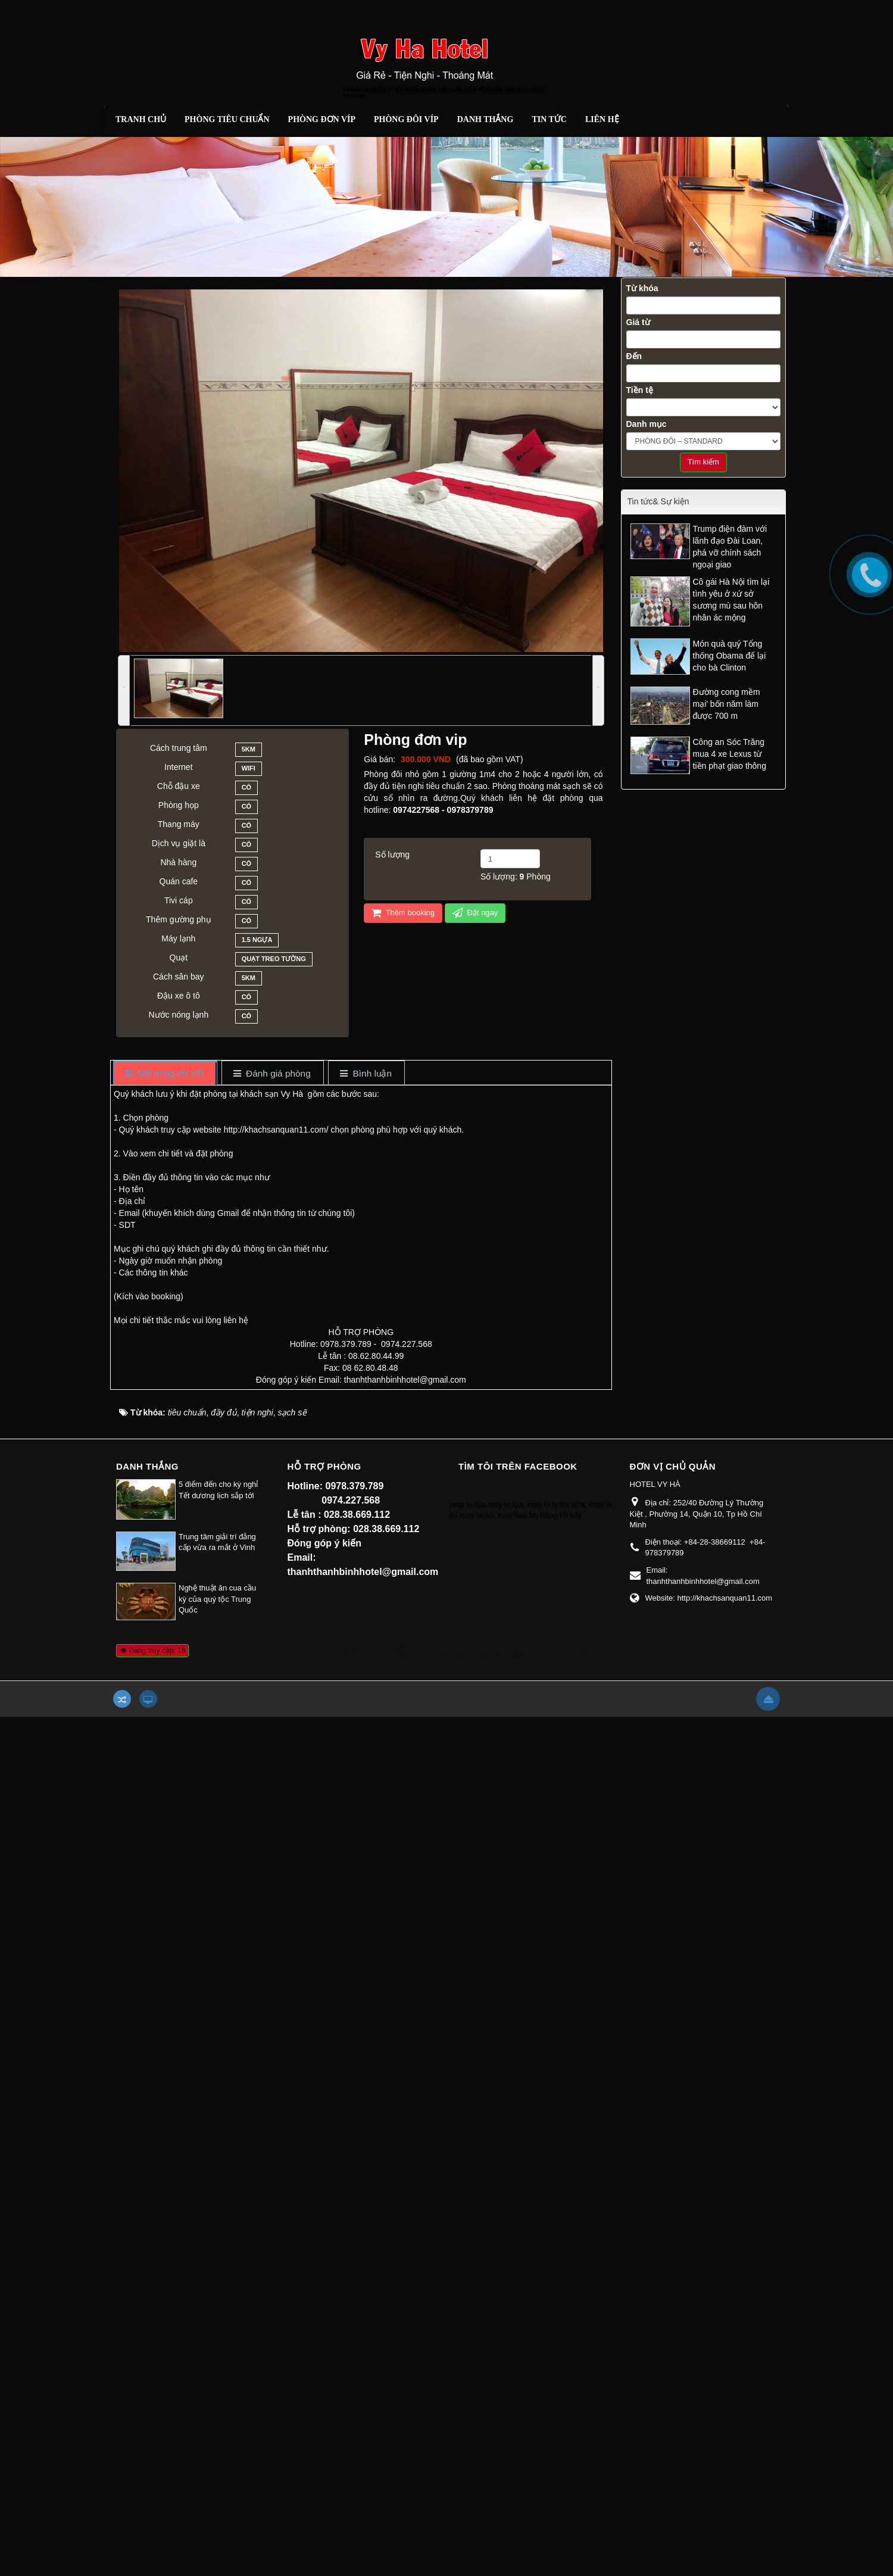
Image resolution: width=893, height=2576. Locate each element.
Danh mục (646, 424)
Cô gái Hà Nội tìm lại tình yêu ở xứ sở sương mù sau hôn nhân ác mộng (731, 599)
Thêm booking (403, 912)
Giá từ (638, 322)
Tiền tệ (639, 390)
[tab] (165, 1074)
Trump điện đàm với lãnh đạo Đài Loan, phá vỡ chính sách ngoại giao (730, 546)
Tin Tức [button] (549, 119)
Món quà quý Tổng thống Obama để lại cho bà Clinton (729, 655)
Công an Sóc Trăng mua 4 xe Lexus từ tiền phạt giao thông (729, 754)
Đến (634, 356)
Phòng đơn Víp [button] (321, 119)
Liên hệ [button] (602, 119)
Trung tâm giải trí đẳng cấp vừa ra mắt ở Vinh (217, 1542)
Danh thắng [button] (485, 119)
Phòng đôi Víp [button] (406, 119)
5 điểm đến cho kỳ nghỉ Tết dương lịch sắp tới (218, 1490)
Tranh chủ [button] (140, 119)
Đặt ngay (475, 912)
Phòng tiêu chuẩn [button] (227, 119)
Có (247, 788)
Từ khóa (642, 288)
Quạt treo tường (274, 960)
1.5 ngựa (257, 941)
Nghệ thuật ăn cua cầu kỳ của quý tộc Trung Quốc (217, 1598)
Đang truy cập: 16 (152, 1650)
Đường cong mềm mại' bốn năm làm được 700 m (726, 704)
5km (248, 750)
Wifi (248, 769)
